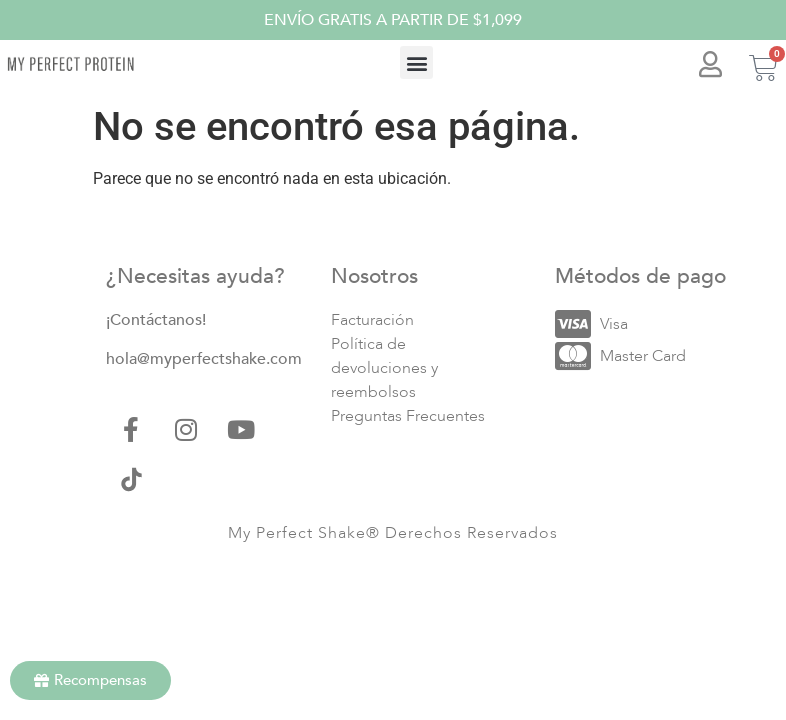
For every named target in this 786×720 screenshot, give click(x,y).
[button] (416, 62)
